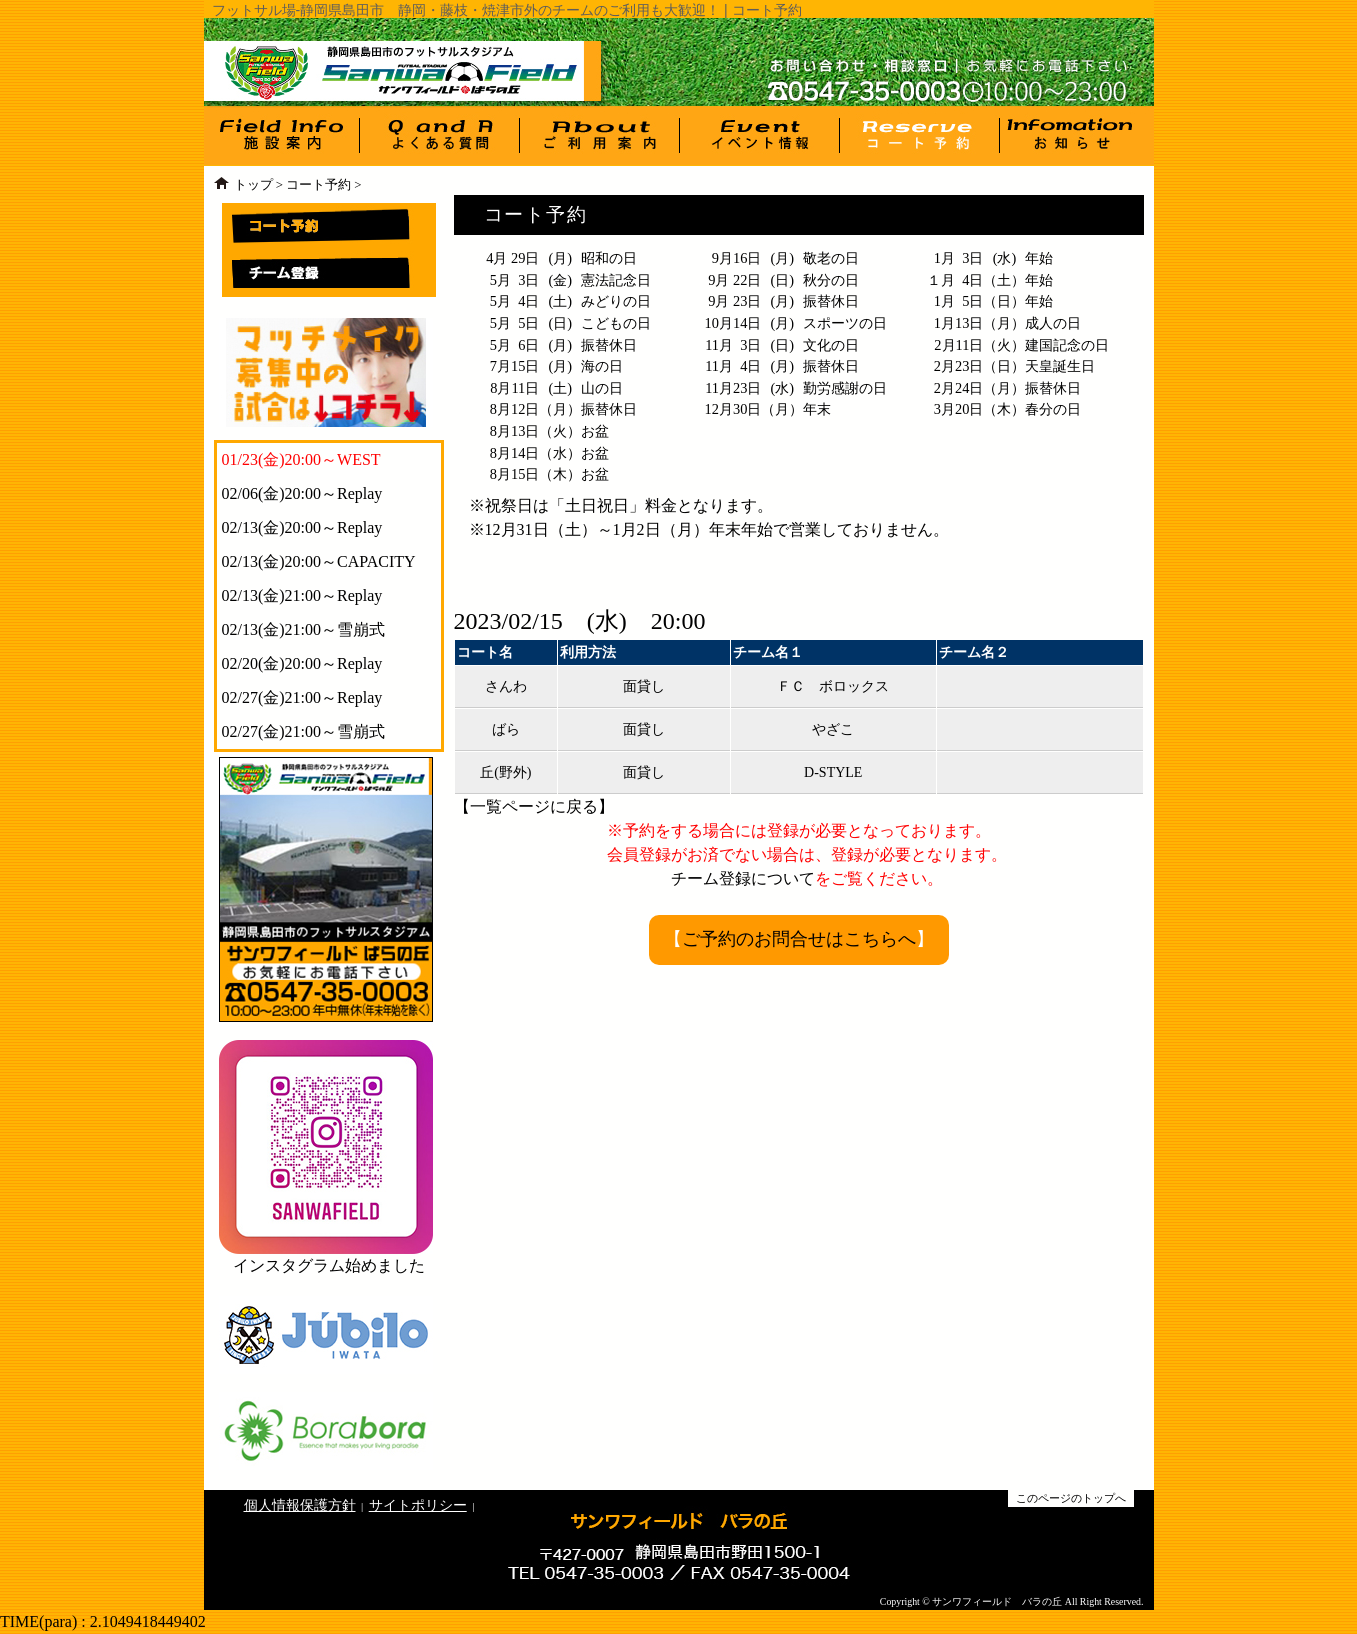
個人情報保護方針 (300, 1505)
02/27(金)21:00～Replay (302, 697)
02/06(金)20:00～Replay (302, 493)
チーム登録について (743, 878)
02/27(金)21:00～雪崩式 (304, 731)
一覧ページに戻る (534, 806)
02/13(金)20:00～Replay (302, 527)
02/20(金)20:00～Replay (302, 663)
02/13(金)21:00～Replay (302, 595)
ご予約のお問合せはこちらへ (799, 939)
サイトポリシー (418, 1505)
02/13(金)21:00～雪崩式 (304, 629)
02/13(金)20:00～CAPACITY (319, 561)
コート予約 (318, 185)
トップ (253, 185)
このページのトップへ (1071, 1498)
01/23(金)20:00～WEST (301, 459)
